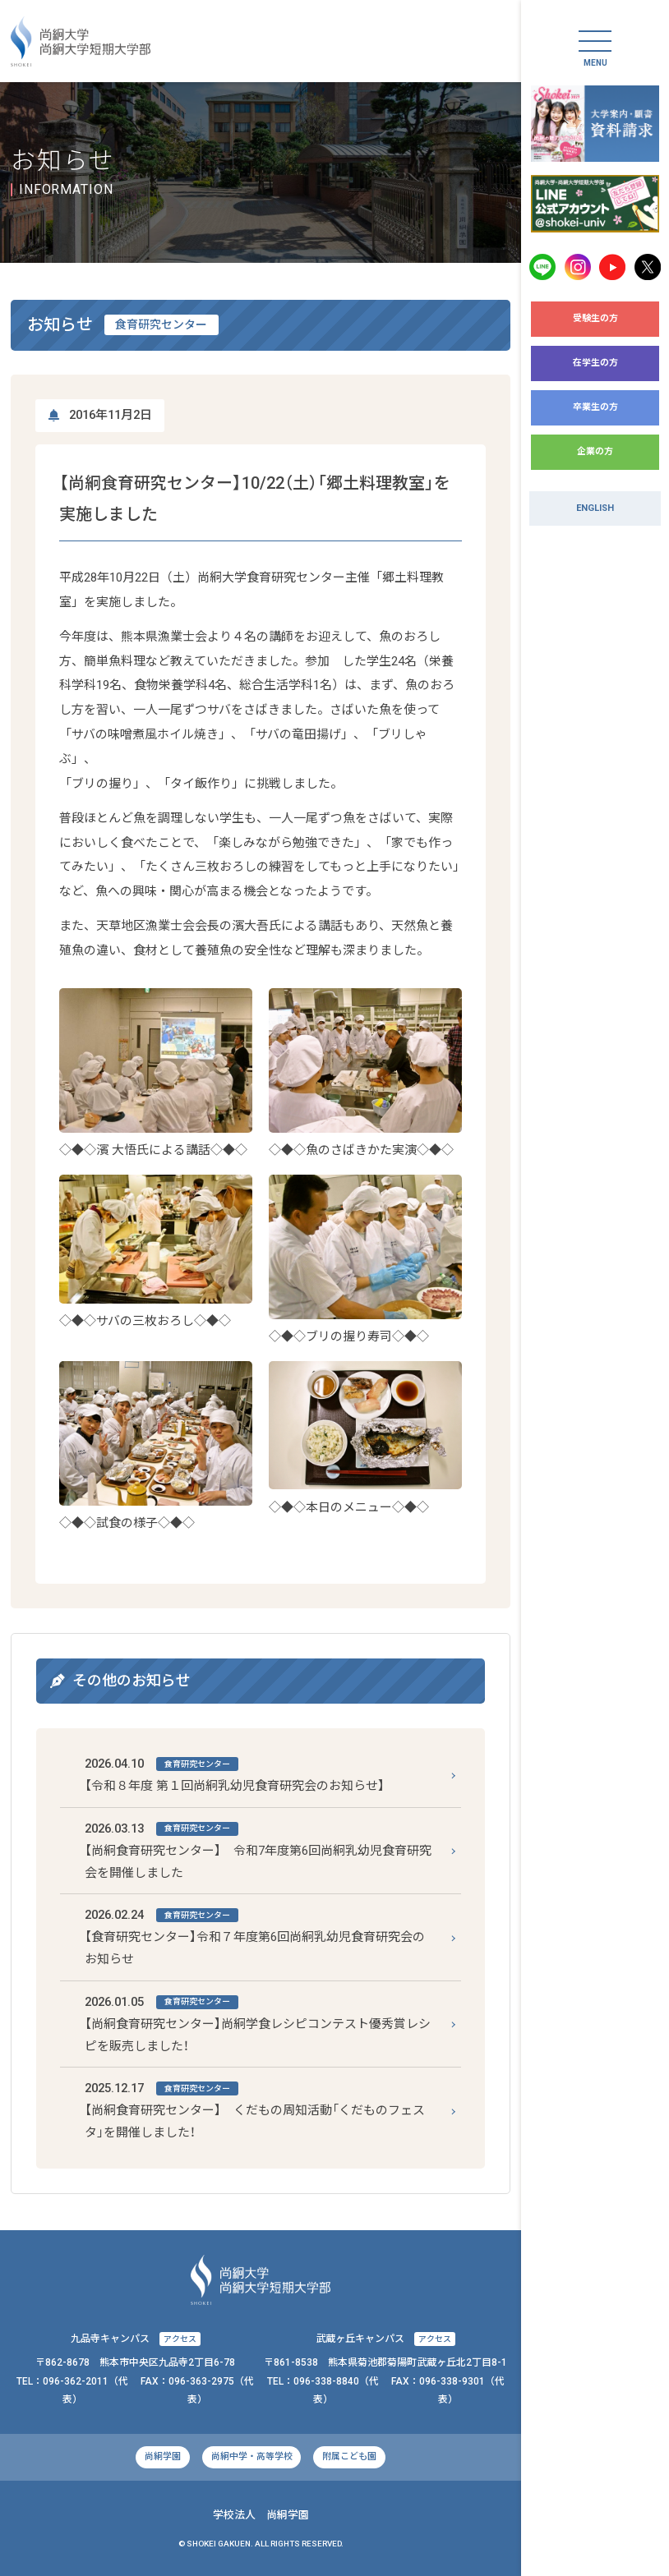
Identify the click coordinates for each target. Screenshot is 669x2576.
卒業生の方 (595, 407)
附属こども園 (349, 2456)
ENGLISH (595, 508)
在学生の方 (595, 362)
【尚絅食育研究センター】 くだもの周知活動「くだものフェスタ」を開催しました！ (255, 2108)
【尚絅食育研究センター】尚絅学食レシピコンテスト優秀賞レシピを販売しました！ (258, 2022)
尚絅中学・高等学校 (252, 2456)
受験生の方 (595, 318)
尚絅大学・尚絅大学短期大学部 (80, 41)
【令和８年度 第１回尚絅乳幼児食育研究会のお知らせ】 (235, 1773)
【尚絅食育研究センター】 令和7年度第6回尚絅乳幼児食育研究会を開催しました (258, 1849)
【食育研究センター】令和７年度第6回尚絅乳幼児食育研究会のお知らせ (255, 1935)
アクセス (180, 2339)
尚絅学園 (163, 2456)
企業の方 (595, 451)
